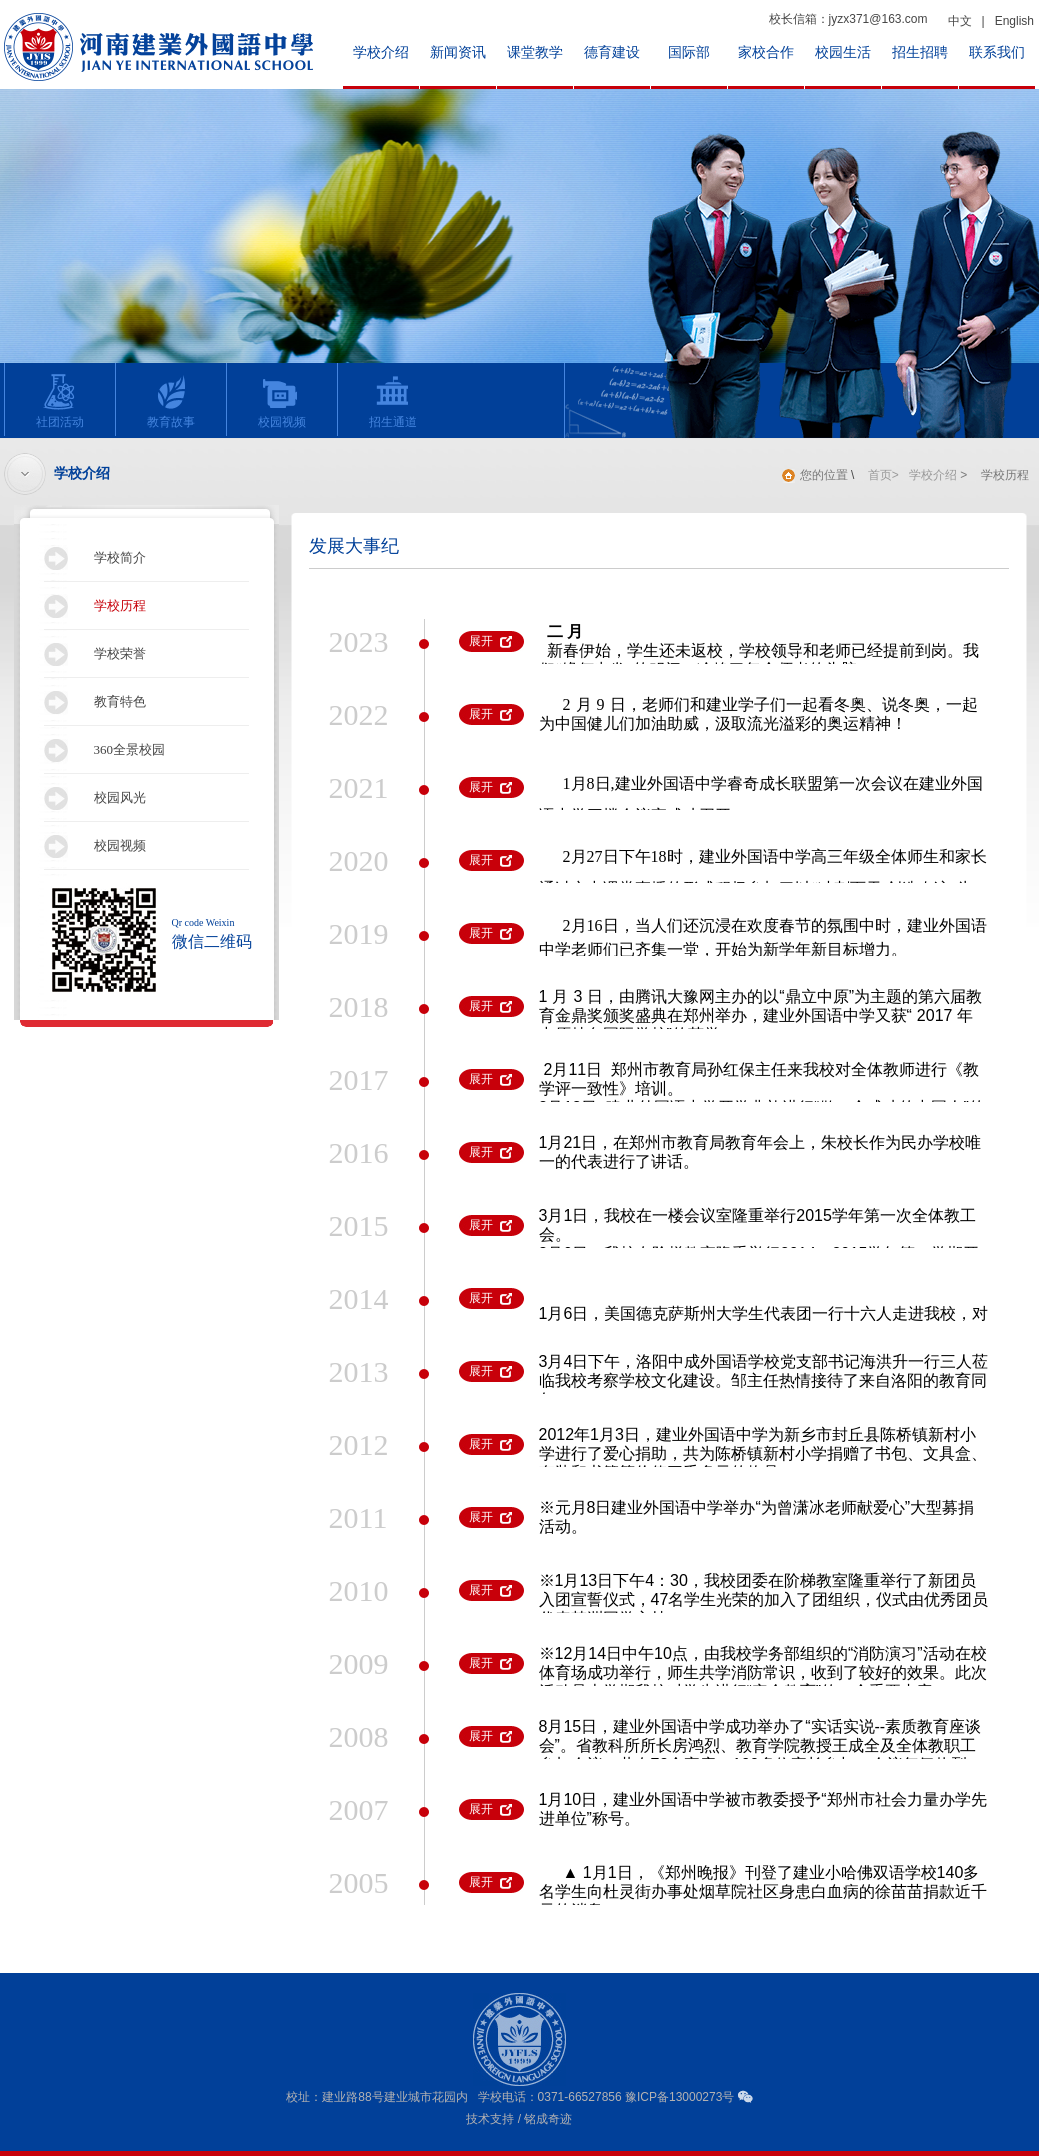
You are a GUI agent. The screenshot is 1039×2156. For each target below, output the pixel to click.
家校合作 (766, 52)
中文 (960, 21)
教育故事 (165, 401)
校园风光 (120, 797)
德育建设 (612, 52)
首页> (883, 475)
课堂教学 (535, 52)
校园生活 (843, 52)
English (1014, 21)
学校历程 (120, 605)
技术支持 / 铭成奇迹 (519, 2119)
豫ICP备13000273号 (679, 2097)
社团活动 (54, 401)
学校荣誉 (120, 653)
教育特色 (120, 701)
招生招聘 (920, 52)
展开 (481, 641)
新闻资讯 (458, 52)
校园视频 (276, 401)
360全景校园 (130, 749)
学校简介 (120, 557)
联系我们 (997, 52)
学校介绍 (381, 52)
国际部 (689, 52)
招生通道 (387, 401)
